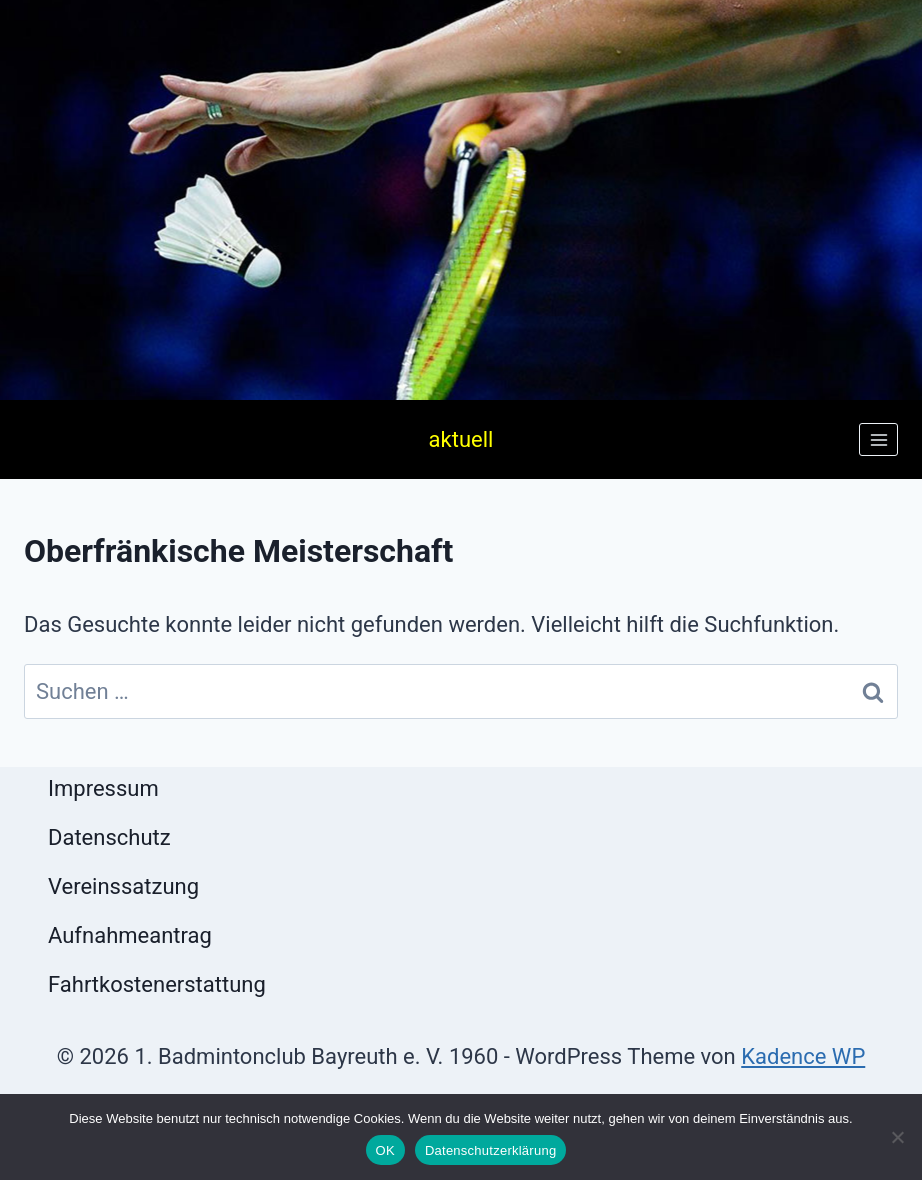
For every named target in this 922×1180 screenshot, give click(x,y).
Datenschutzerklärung (490, 1150)
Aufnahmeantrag (130, 935)
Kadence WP (803, 1056)
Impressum (103, 788)
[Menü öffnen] (878, 439)
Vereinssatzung (123, 886)
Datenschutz (109, 837)
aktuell (461, 439)
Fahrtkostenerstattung (157, 984)
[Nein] (897, 1137)
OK (385, 1150)
